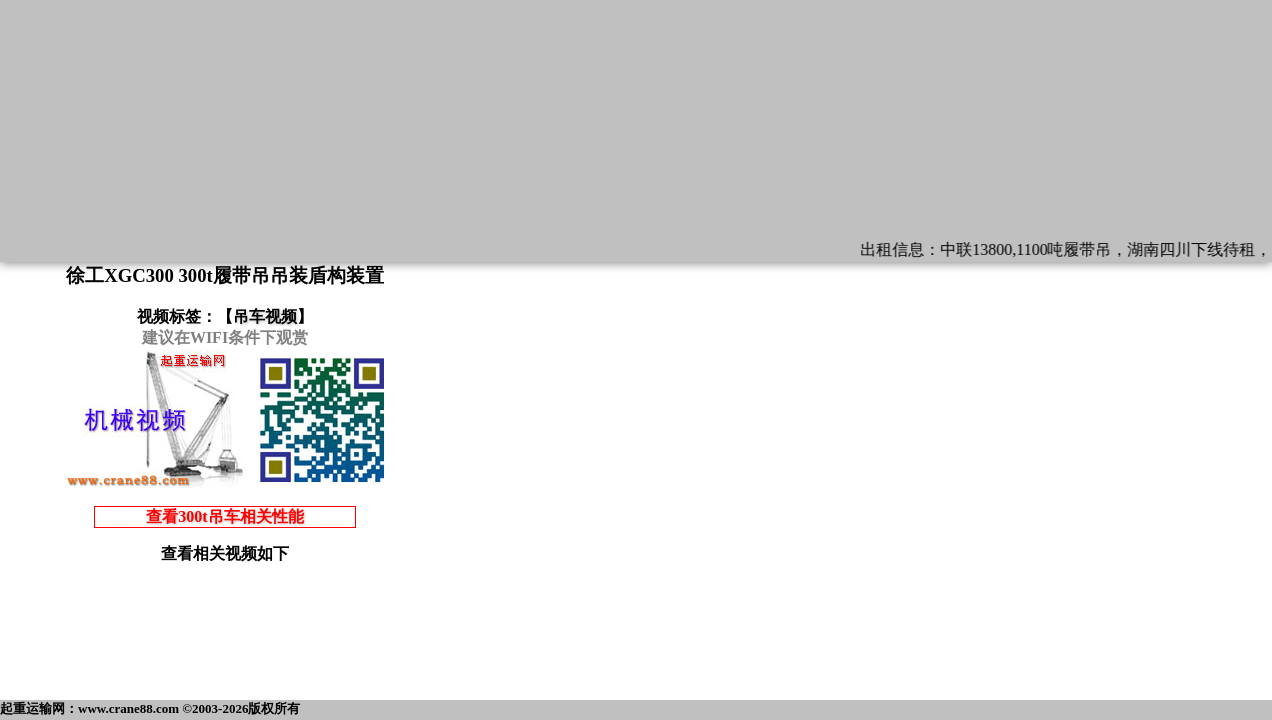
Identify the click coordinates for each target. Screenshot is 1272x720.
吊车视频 (265, 316)
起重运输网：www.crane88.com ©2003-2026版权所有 (150, 708)
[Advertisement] (225, 647)
